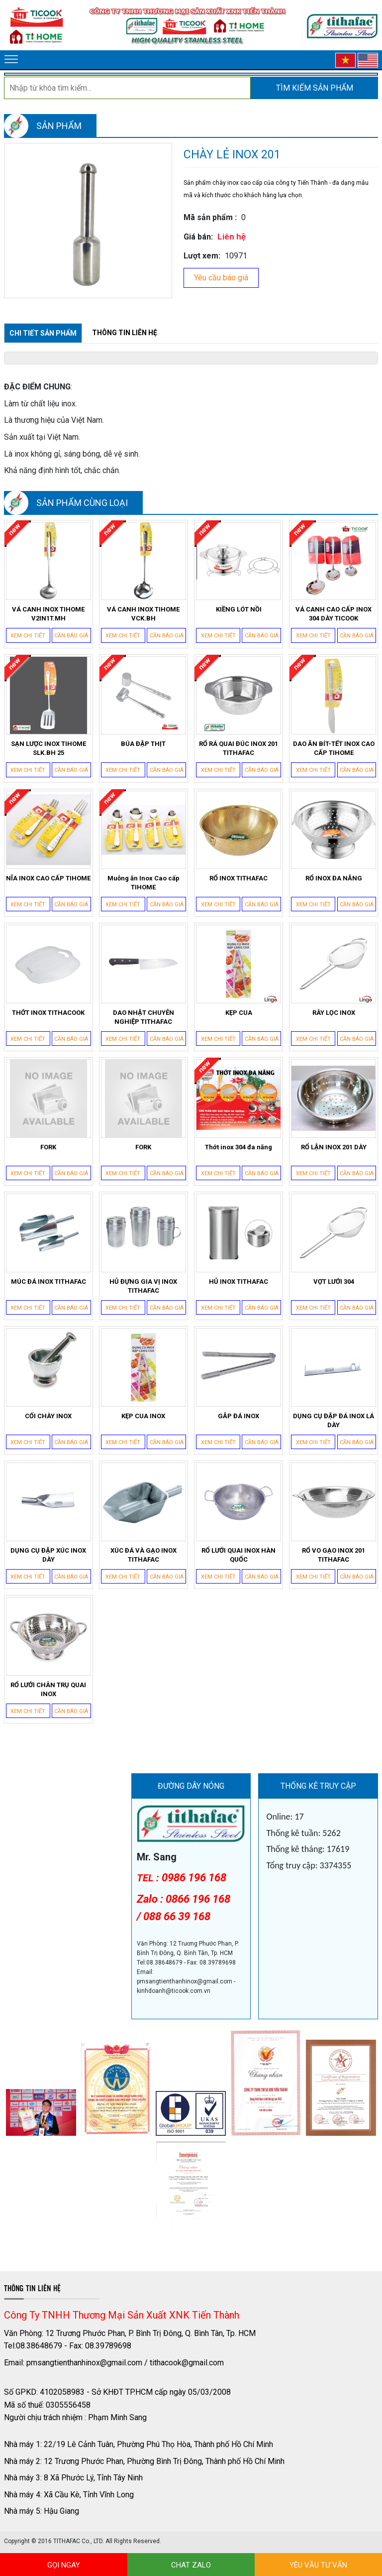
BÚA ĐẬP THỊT (143, 743)
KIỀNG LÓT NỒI (239, 609)
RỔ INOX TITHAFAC (238, 878)
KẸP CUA (238, 1012)
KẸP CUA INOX (143, 1416)
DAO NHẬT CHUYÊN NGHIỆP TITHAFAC (143, 1017)
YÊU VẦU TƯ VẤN (318, 2565)
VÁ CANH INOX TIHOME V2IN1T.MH (48, 614)
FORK (48, 1147)
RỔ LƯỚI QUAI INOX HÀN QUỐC (238, 1555)
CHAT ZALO (191, 2565)
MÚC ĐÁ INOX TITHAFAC (48, 1281)
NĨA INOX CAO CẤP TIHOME (48, 878)
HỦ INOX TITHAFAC (238, 1281)
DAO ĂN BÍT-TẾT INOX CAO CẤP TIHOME (334, 748)
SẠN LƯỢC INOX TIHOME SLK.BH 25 (48, 748)
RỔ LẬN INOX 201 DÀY (334, 1147)
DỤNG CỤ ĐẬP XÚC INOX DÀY (48, 1555)
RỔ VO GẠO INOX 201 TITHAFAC (333, 1555)
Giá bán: (198, 237)
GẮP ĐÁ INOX (238, 1416)
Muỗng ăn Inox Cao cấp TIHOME (143, 882)
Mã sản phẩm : (210, 217)
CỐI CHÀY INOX (48, 1416)
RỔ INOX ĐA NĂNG (333, 878)
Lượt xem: (202, 255)
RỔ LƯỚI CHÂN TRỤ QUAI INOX (48, 1689)
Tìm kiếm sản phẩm (314, 88)
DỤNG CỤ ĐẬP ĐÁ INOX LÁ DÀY (333, 1420)
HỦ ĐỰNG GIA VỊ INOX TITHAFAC (143, 1286)
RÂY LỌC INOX (333, 1012)
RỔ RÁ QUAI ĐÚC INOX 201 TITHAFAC (238, 748)
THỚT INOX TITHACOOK (48, 1012)
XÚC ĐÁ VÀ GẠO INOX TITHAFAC (143, 1555)
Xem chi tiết (27, 635)
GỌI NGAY (63, 2565)
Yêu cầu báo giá (221, 277)
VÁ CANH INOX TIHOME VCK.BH (143, 614)
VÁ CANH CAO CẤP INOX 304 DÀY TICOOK (333, 614)
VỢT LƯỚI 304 (333, 1281)
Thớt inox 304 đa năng (238, 1147)
